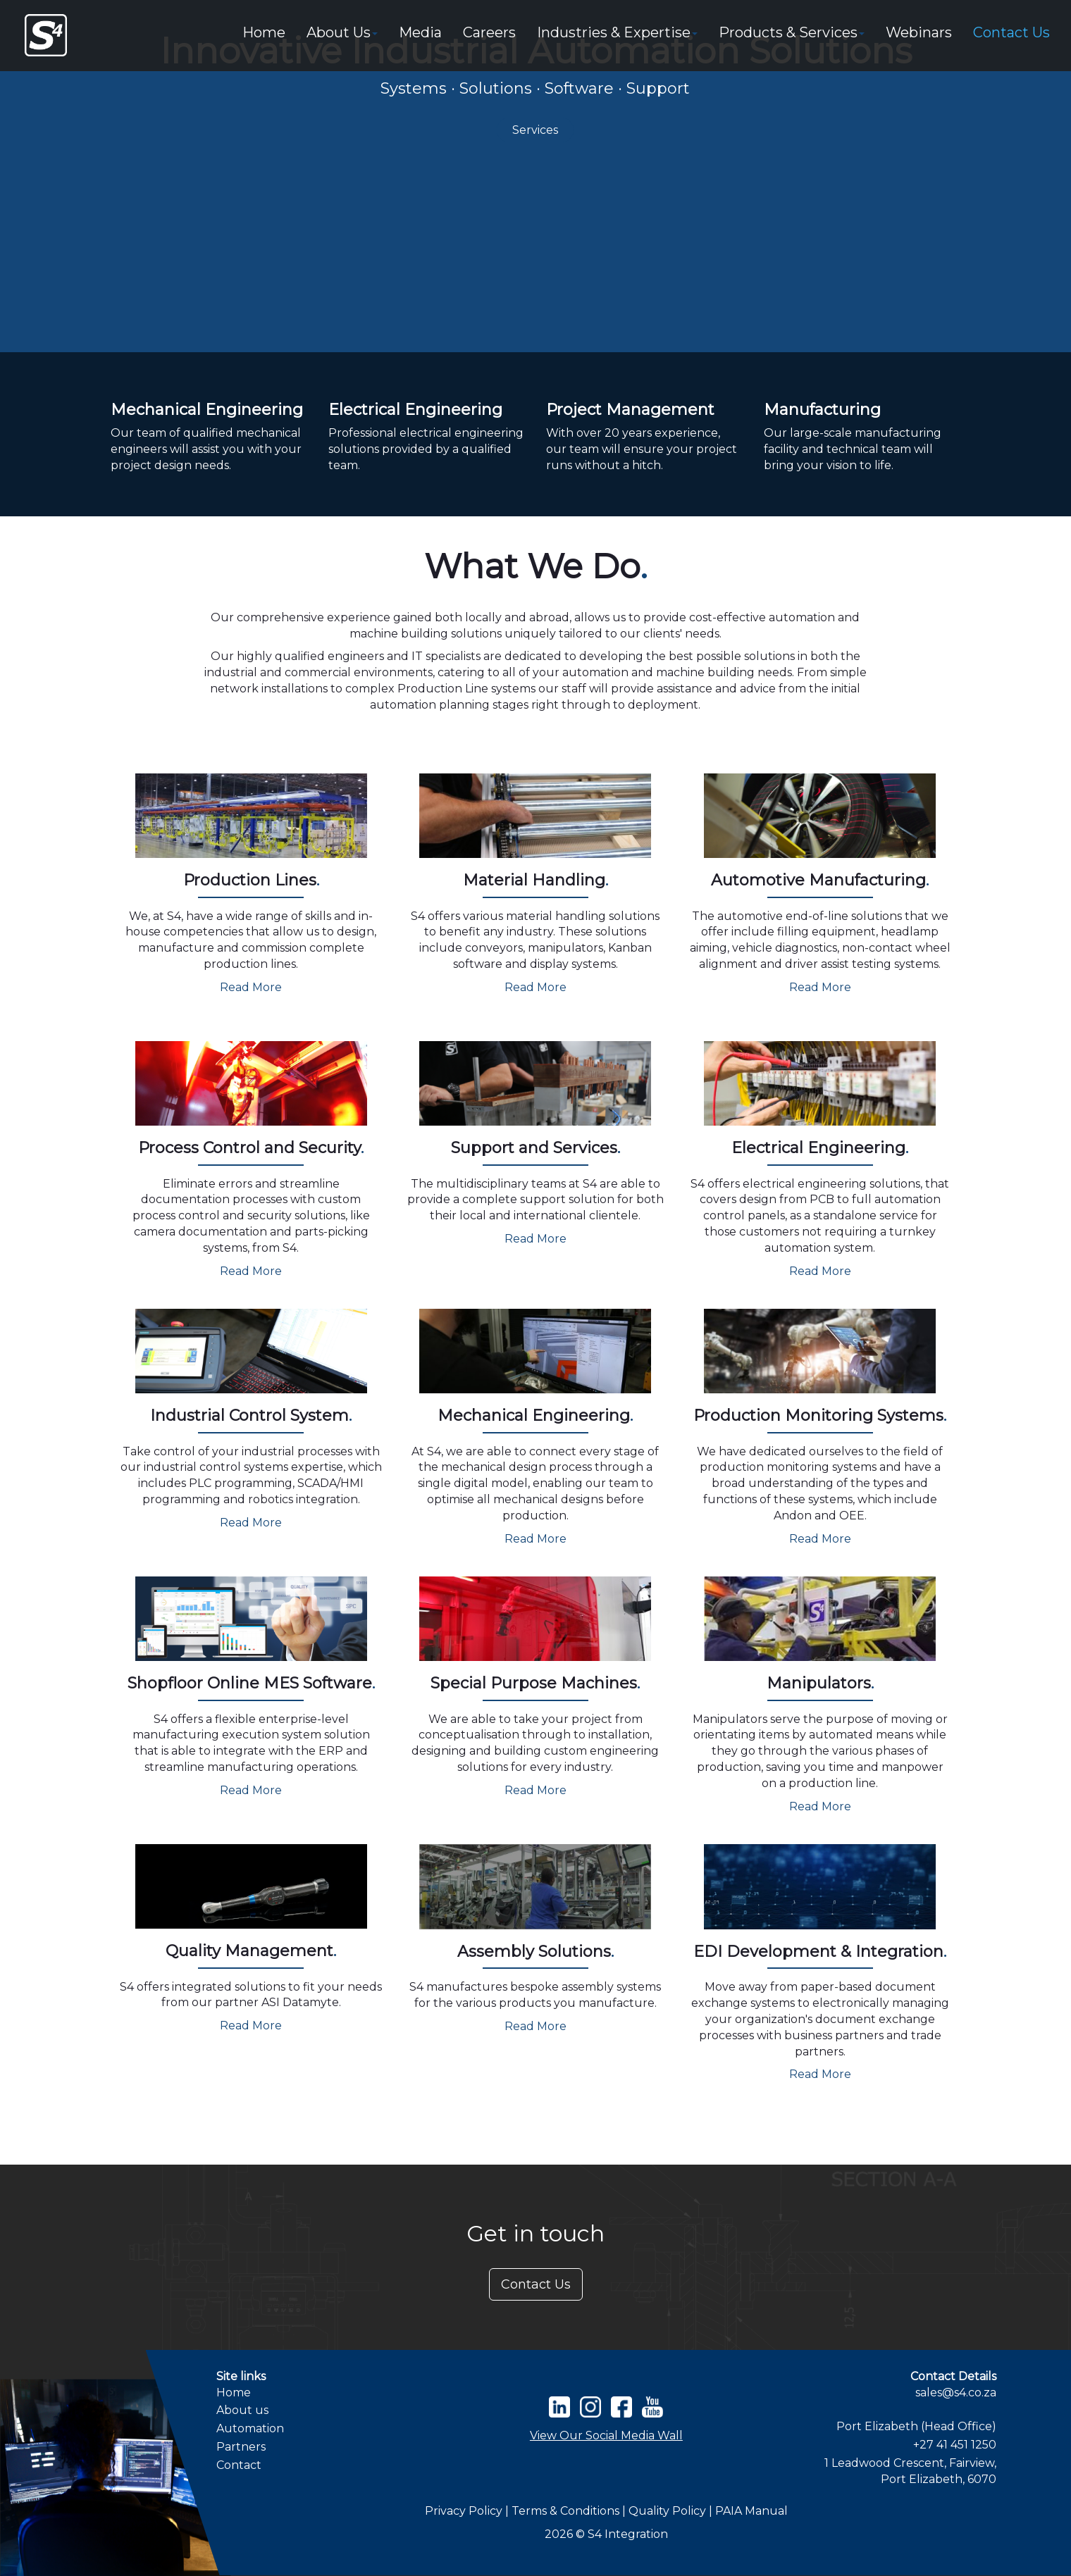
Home (263, 32)
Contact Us (1011, 32)
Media (420, 32)
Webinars (919, 32)
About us (242, 2410)
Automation (250, 2428)
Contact (238, 2465)
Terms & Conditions (567, 2511)
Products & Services (792, 32)
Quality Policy (669, 2511)
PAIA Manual (751, 2511)
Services (535, 130)
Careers (489, 32)
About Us (342, 32)
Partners (241, 2446)
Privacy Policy (463, 2511)
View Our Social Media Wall (606, 2435)
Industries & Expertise (617, 32)
